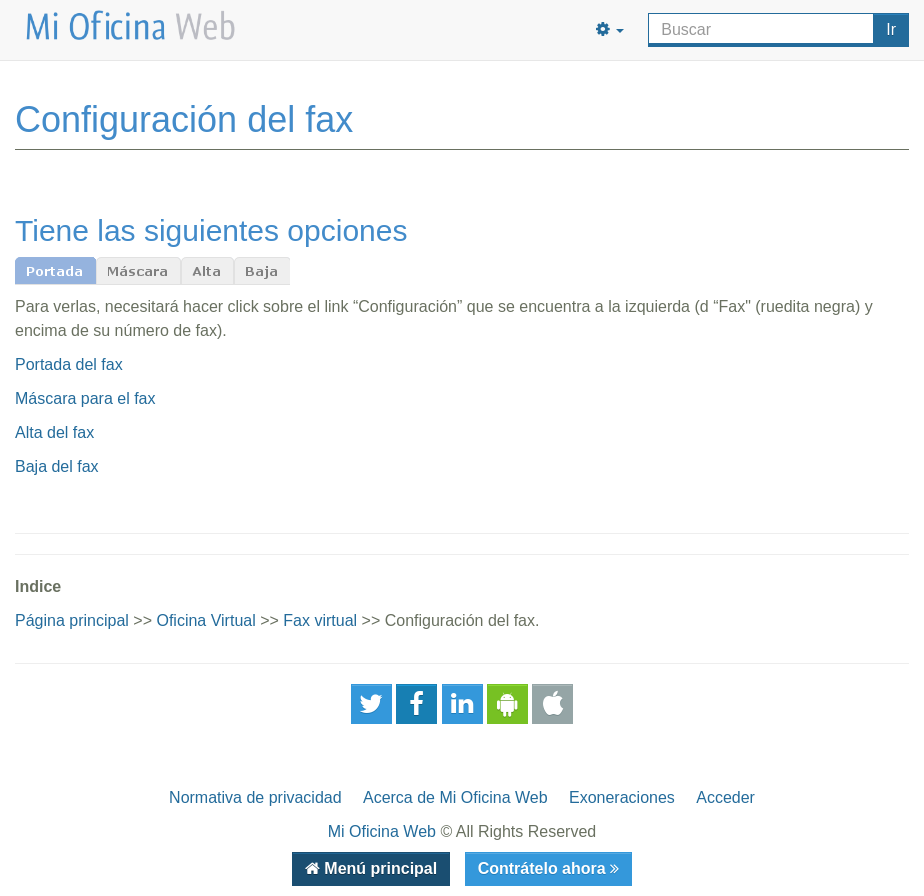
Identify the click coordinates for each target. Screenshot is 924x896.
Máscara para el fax (85, 398)
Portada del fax (69, 364)
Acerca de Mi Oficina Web (455, 797)
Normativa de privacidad (255, 797)
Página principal (72, 620)
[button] (610, 30)
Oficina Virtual (205, 620)
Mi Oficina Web (382, 831)
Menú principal (378, 868)
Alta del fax (54, 432)
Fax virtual (320, 620)
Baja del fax (57, 466)
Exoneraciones (622, 797)
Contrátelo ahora (544, 868)
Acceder (725, 797)
